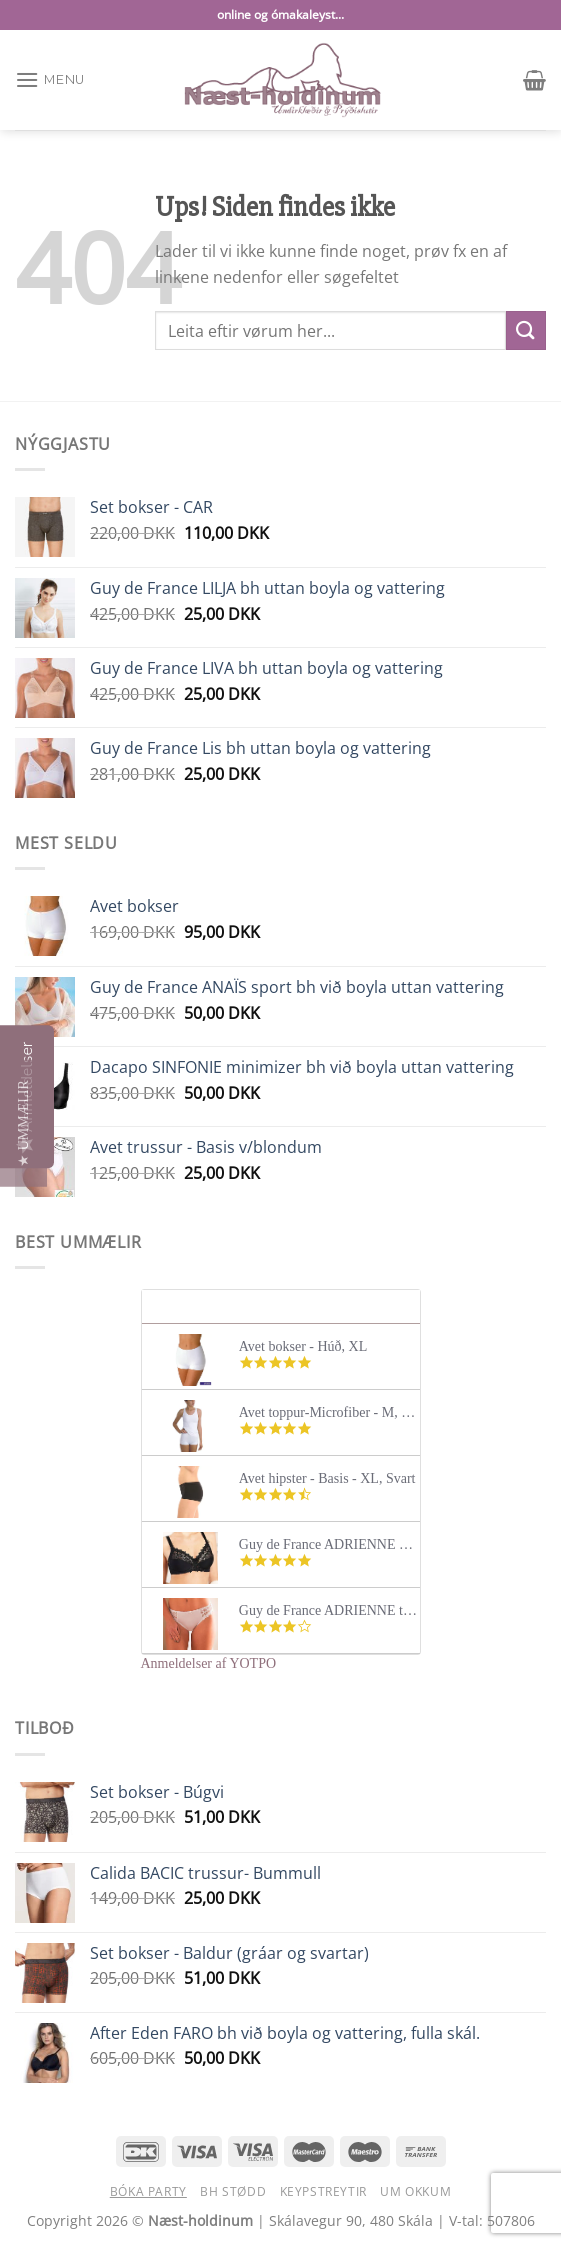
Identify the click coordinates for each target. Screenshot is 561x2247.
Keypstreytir (323, 2191)
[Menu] (50, 79)
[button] (23, 1123)
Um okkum (415, 2191)
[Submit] (526, 330)
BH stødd (233, 2191)
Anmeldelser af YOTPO (209, 1663)
